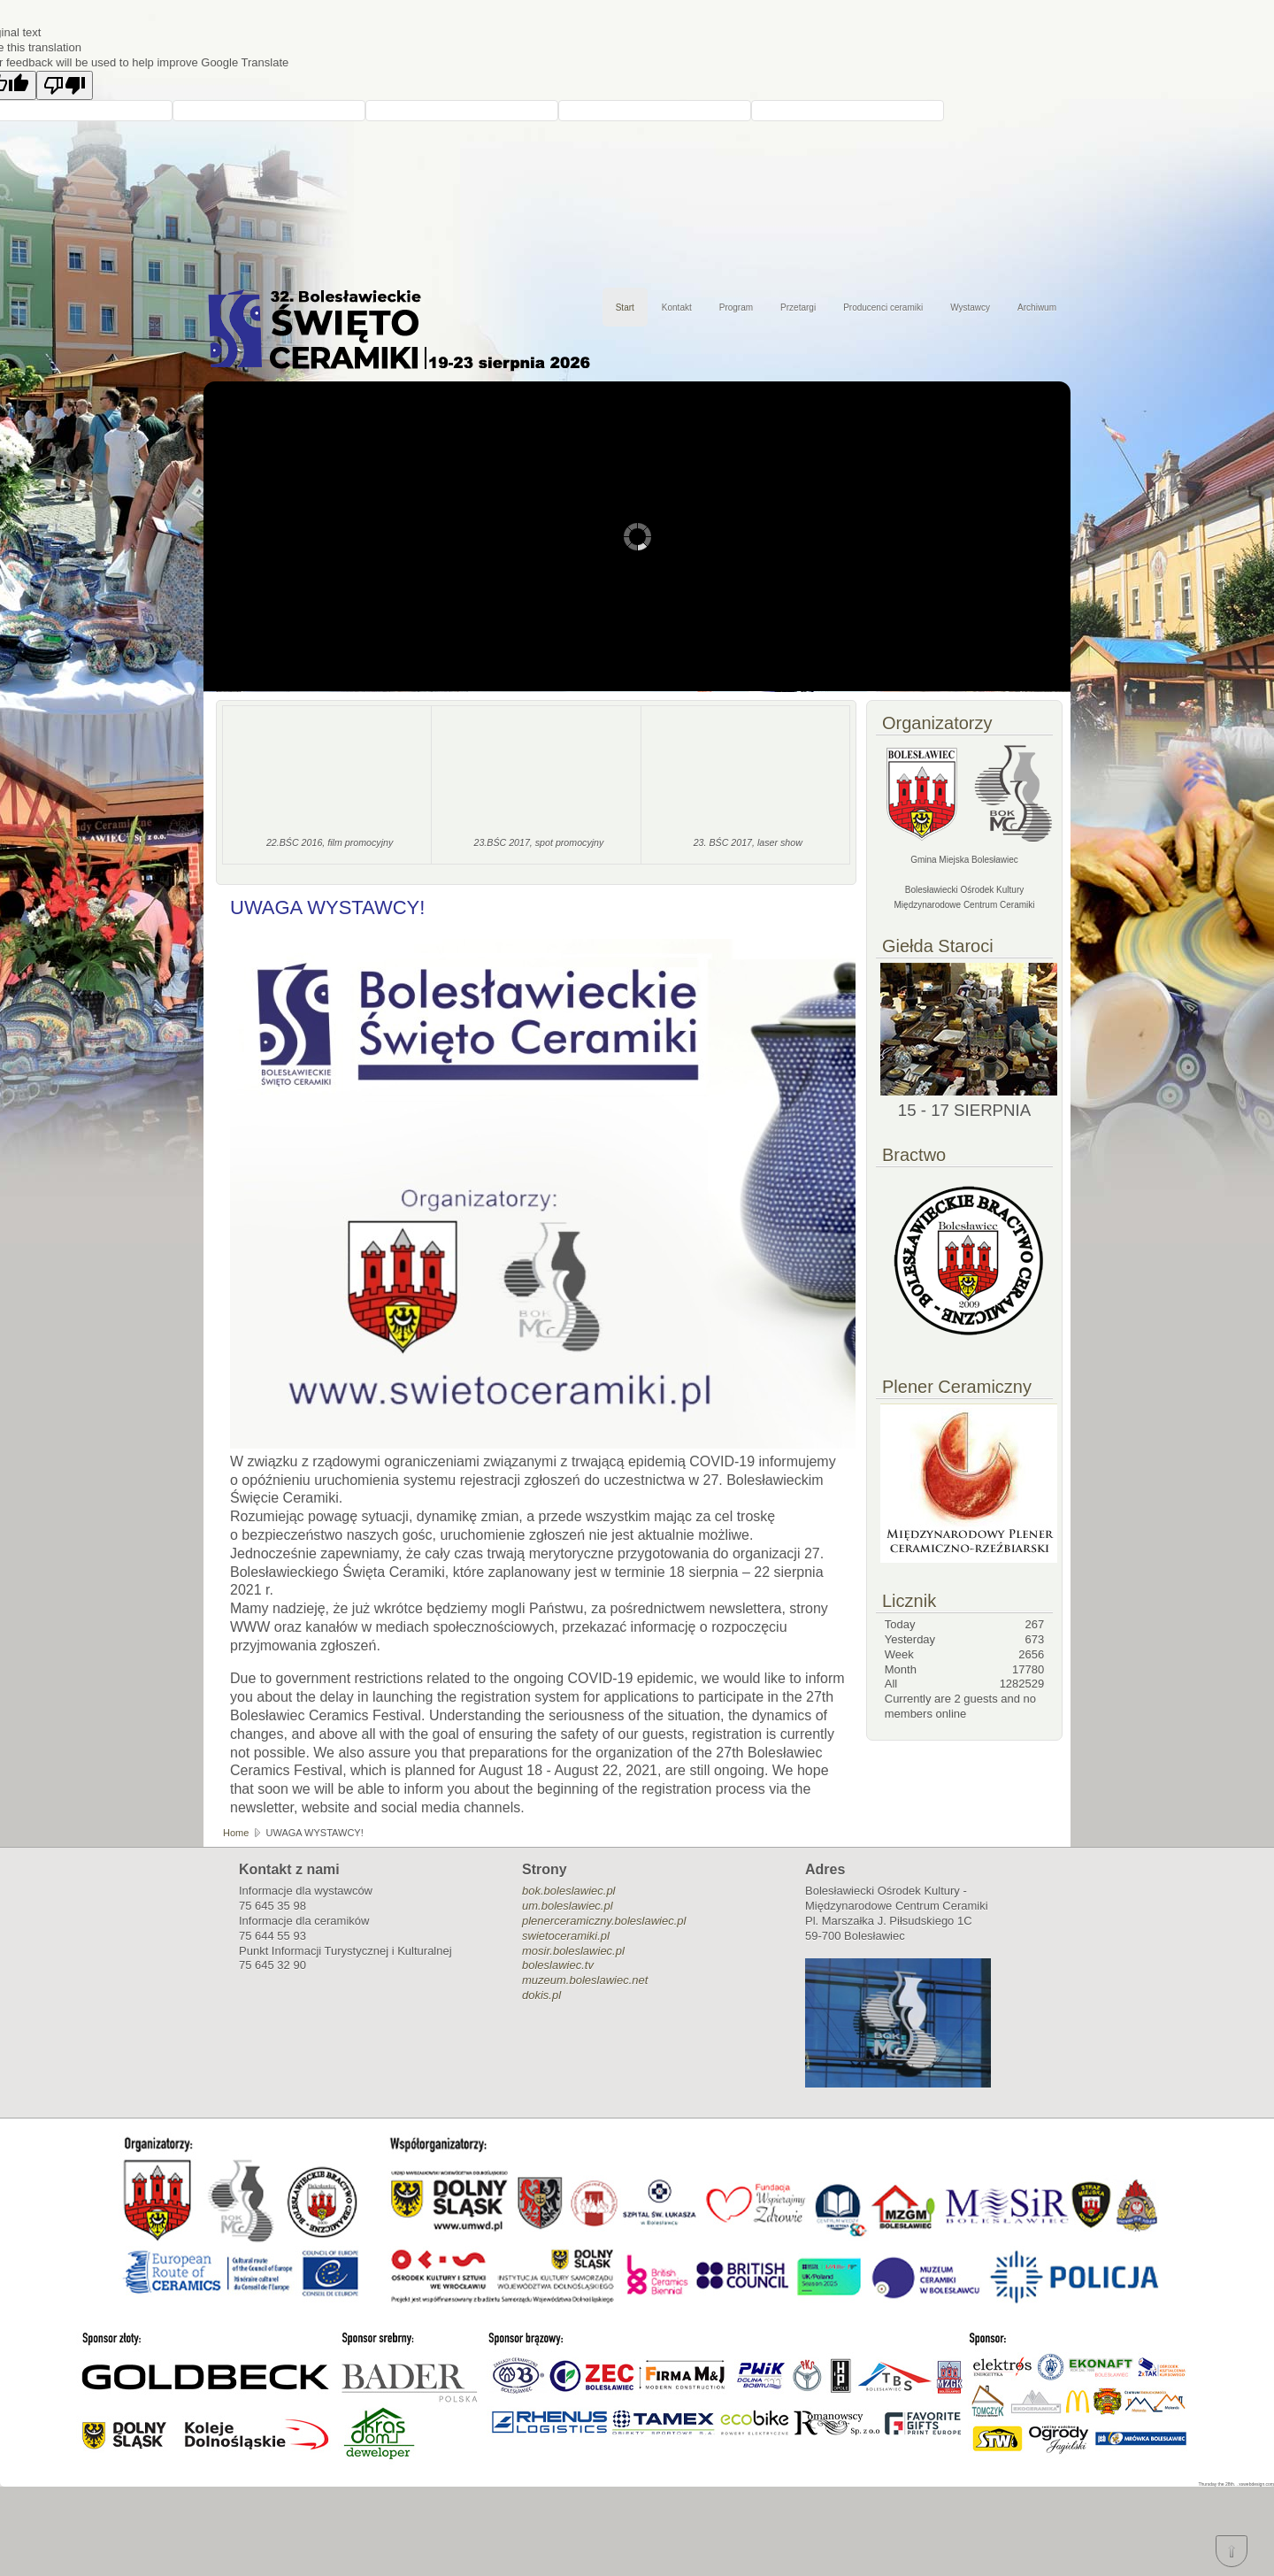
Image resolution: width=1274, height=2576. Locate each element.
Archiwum (1036, 307)
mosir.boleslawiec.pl (573, 1950)
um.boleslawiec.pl (567, 1905)
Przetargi (798, 307)
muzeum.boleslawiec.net (585, 1980)
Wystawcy (970, 307)
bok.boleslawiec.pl (569, 1890)
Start (625, 307)
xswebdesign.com (1256, 2484)
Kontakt (677, 307)
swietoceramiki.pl (566, 1935)
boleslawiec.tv (558, 1965)
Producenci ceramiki (883, 307)
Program (736, 307)
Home (236, 1832)
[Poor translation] (64, 85)
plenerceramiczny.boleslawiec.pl (604, 1920)
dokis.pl (541, 1995)
